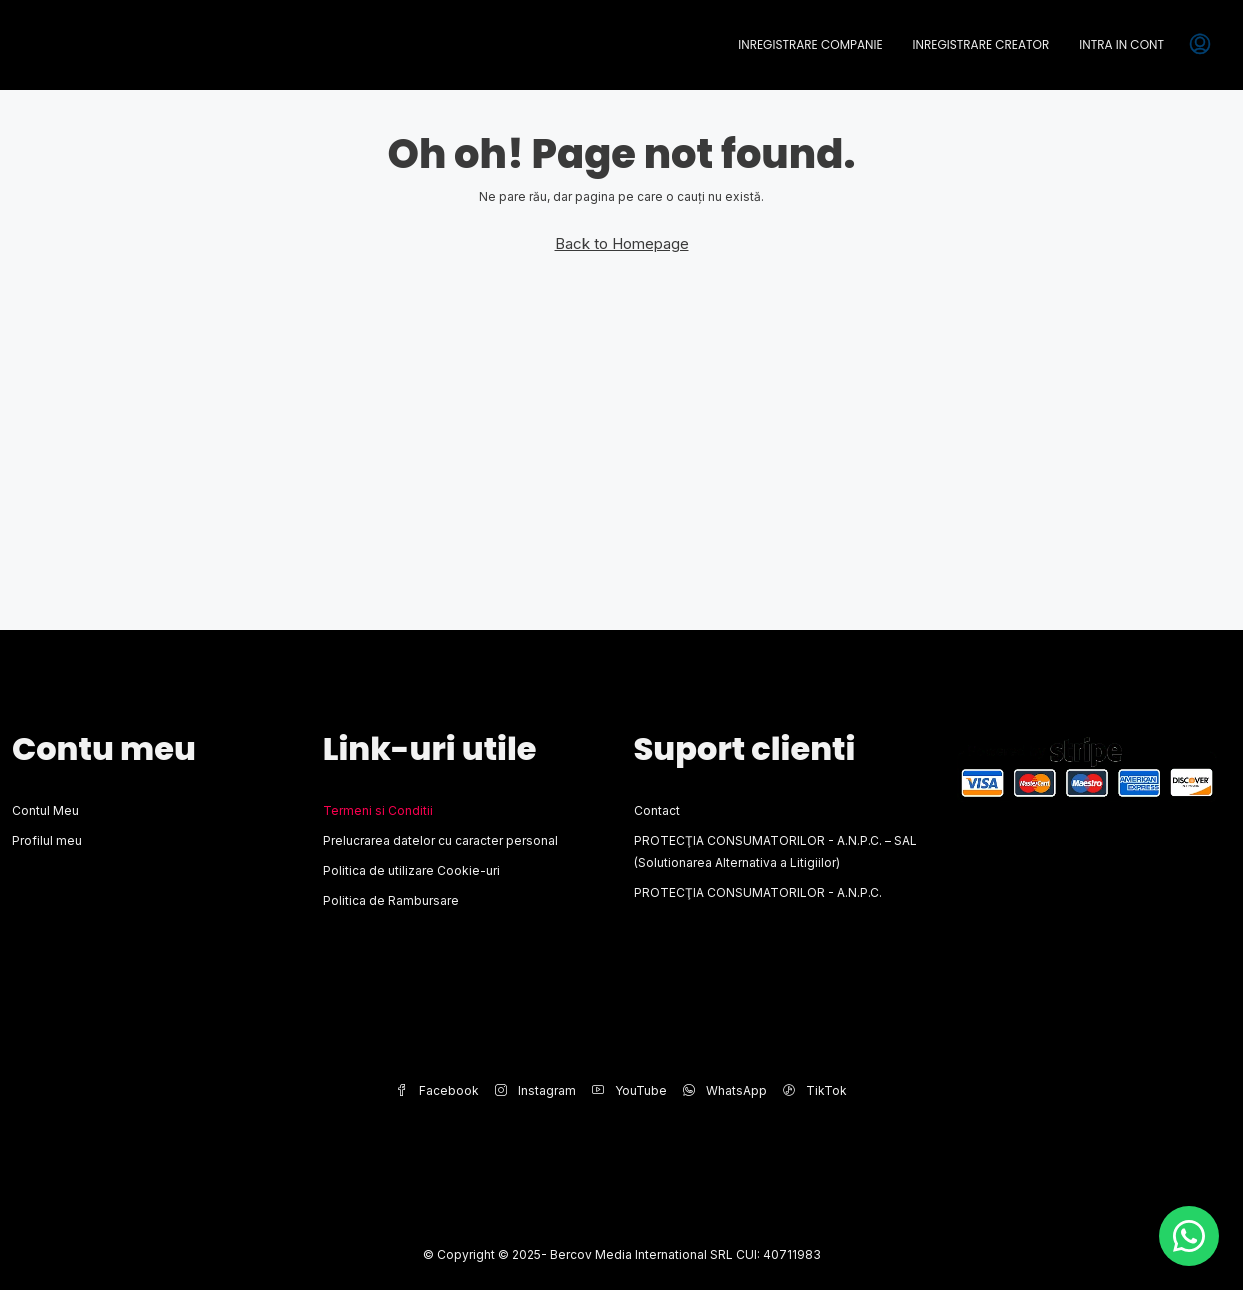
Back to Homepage (622, 243)
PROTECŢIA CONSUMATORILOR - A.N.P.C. (758, 892)
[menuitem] (1200, 45)
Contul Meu (45, 810)
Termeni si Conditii (378, 810)
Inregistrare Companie (810, 44)
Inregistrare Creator (981, 44)
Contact (657, 810)
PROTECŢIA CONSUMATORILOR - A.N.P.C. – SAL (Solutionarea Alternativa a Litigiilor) (775, 851)
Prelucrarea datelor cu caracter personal (440, 840)
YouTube (629, 1090)
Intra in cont (1121, 44)
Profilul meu (47, 840)
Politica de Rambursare (391, 900)
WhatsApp (725, 1090)
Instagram (535, 1090)
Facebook (437, 1090)
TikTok (815, 1090)
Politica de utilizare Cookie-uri (411, 870)
